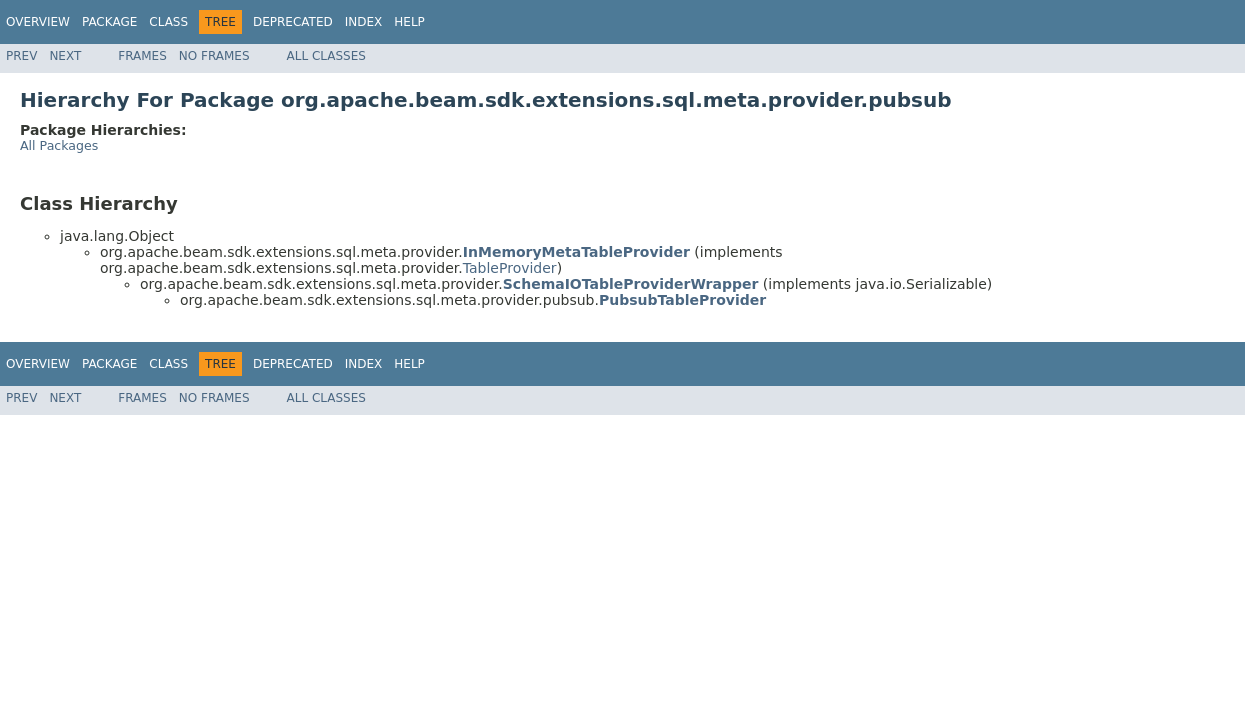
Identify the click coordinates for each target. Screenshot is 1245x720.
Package (109, 22)
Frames (142, 56)
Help (409, 22)
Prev (21, 56)
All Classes (326, 56)
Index (364, 22)
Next (65, 56)
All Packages (59, 145)
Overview (38, 22)
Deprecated (293, 22)
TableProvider (510, 268)
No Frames (214, 56)
